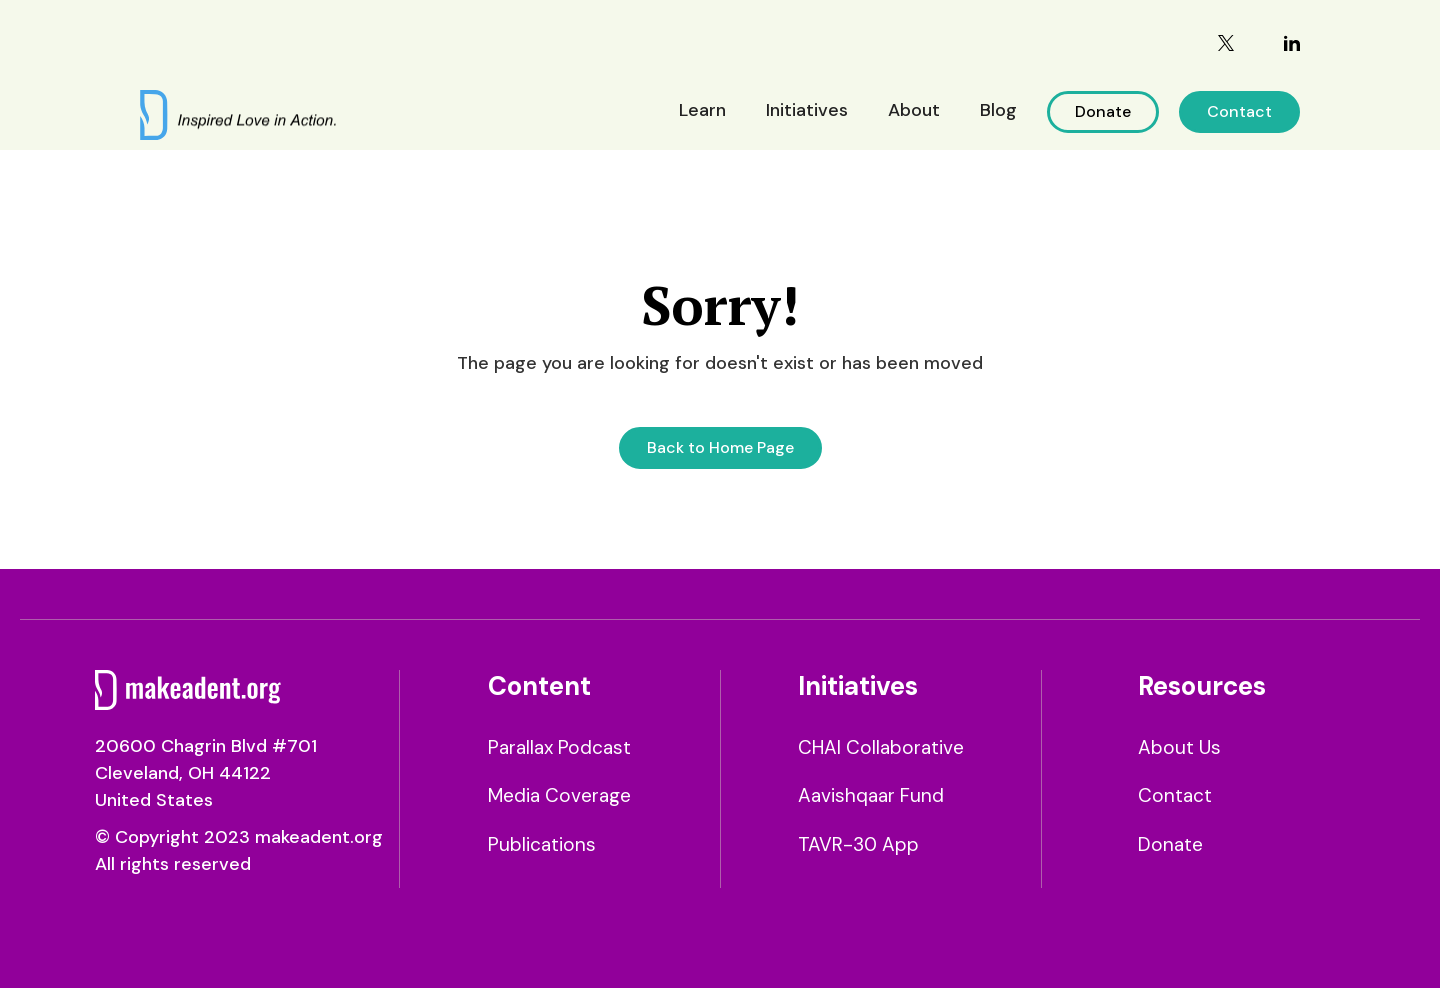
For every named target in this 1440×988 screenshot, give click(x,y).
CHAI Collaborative (881, 747)
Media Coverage (559, 795)
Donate (1103, 111)
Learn (702, 110)
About (914, 110)
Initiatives (807, 110)
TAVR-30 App (858, 844)
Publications (542, 844)
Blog (998, 110)
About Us (1179, 747)
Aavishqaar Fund (871, 795)
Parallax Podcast (559, 747)
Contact (1239, 111)
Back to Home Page (720, 447)
